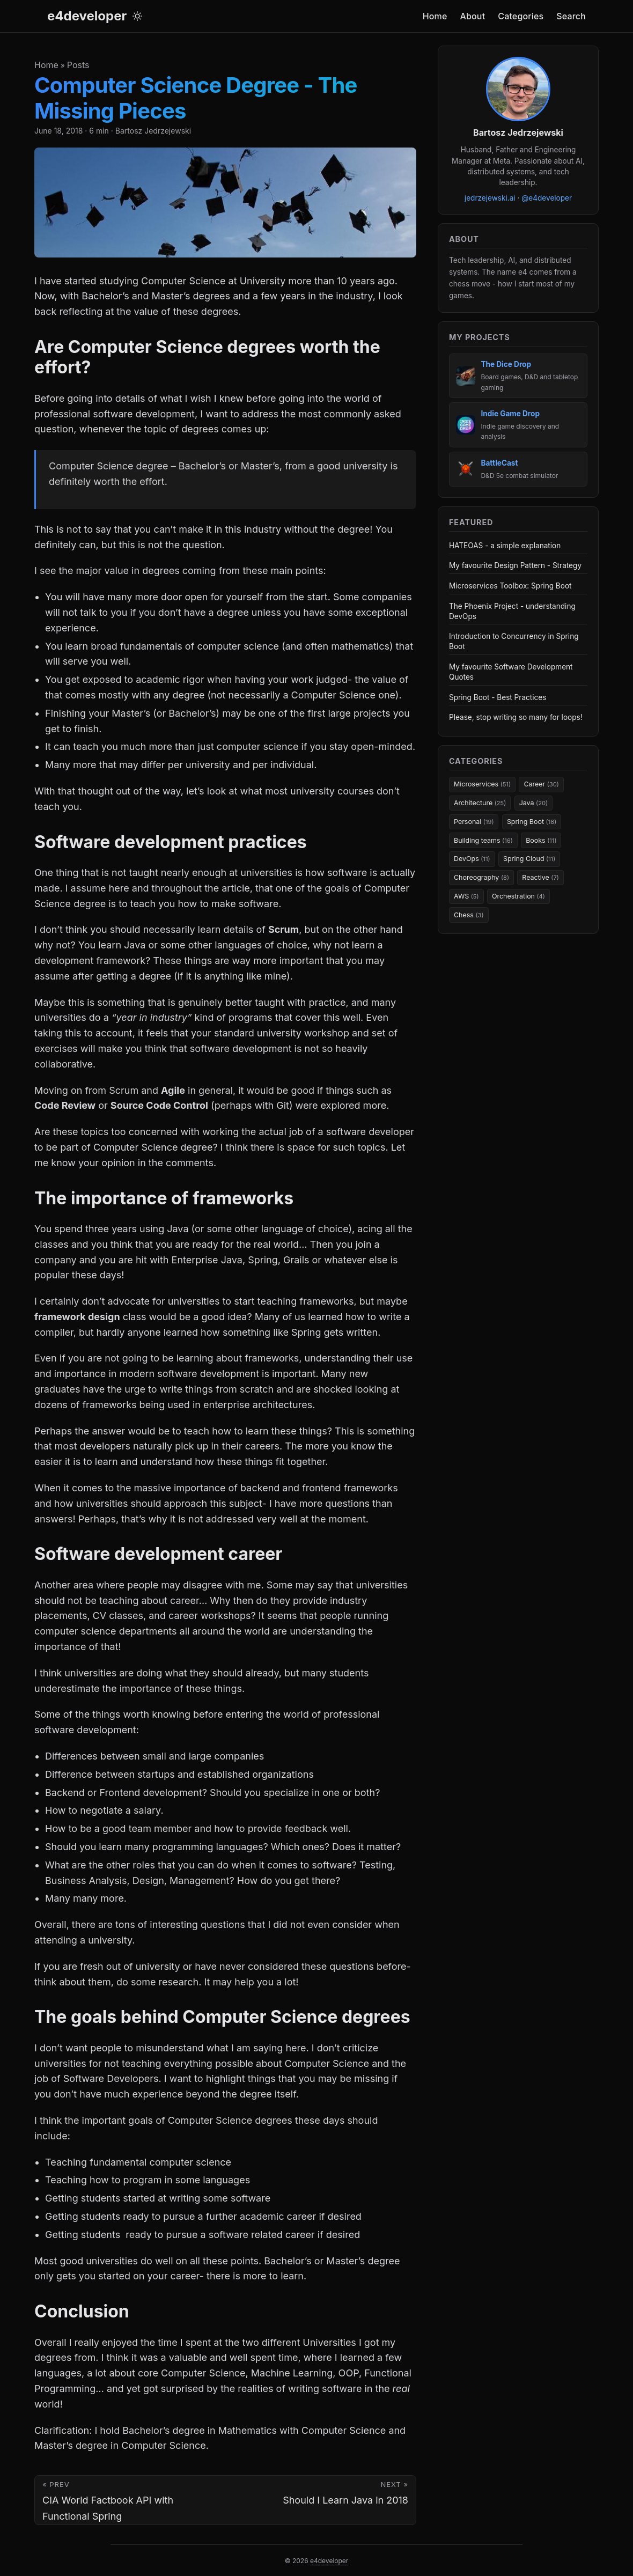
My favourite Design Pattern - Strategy (515, 565)
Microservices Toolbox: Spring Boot (510, 586)
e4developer (87, 16)
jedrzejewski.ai (490, 198)
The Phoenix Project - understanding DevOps (512, 611)
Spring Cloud (529, 859)
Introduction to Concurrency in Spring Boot (514, 641)
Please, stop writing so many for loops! (516, 717)
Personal (474, 822)
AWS (466, 896)
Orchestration (518, 896)
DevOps (472, 859)
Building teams (483, 840)
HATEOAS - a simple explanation (505, 545)
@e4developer (546, 198)
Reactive (540, 877)
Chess (469, 915)
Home (46, 65)
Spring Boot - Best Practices (497, 697)
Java (533, 803)
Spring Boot (531, 822)
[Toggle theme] (137, 16)
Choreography (481, 877)
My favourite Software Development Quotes (511, 672)
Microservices (482, 784)
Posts (78, 65)
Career (541, 784)
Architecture (480, 803)
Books (541, 840)
